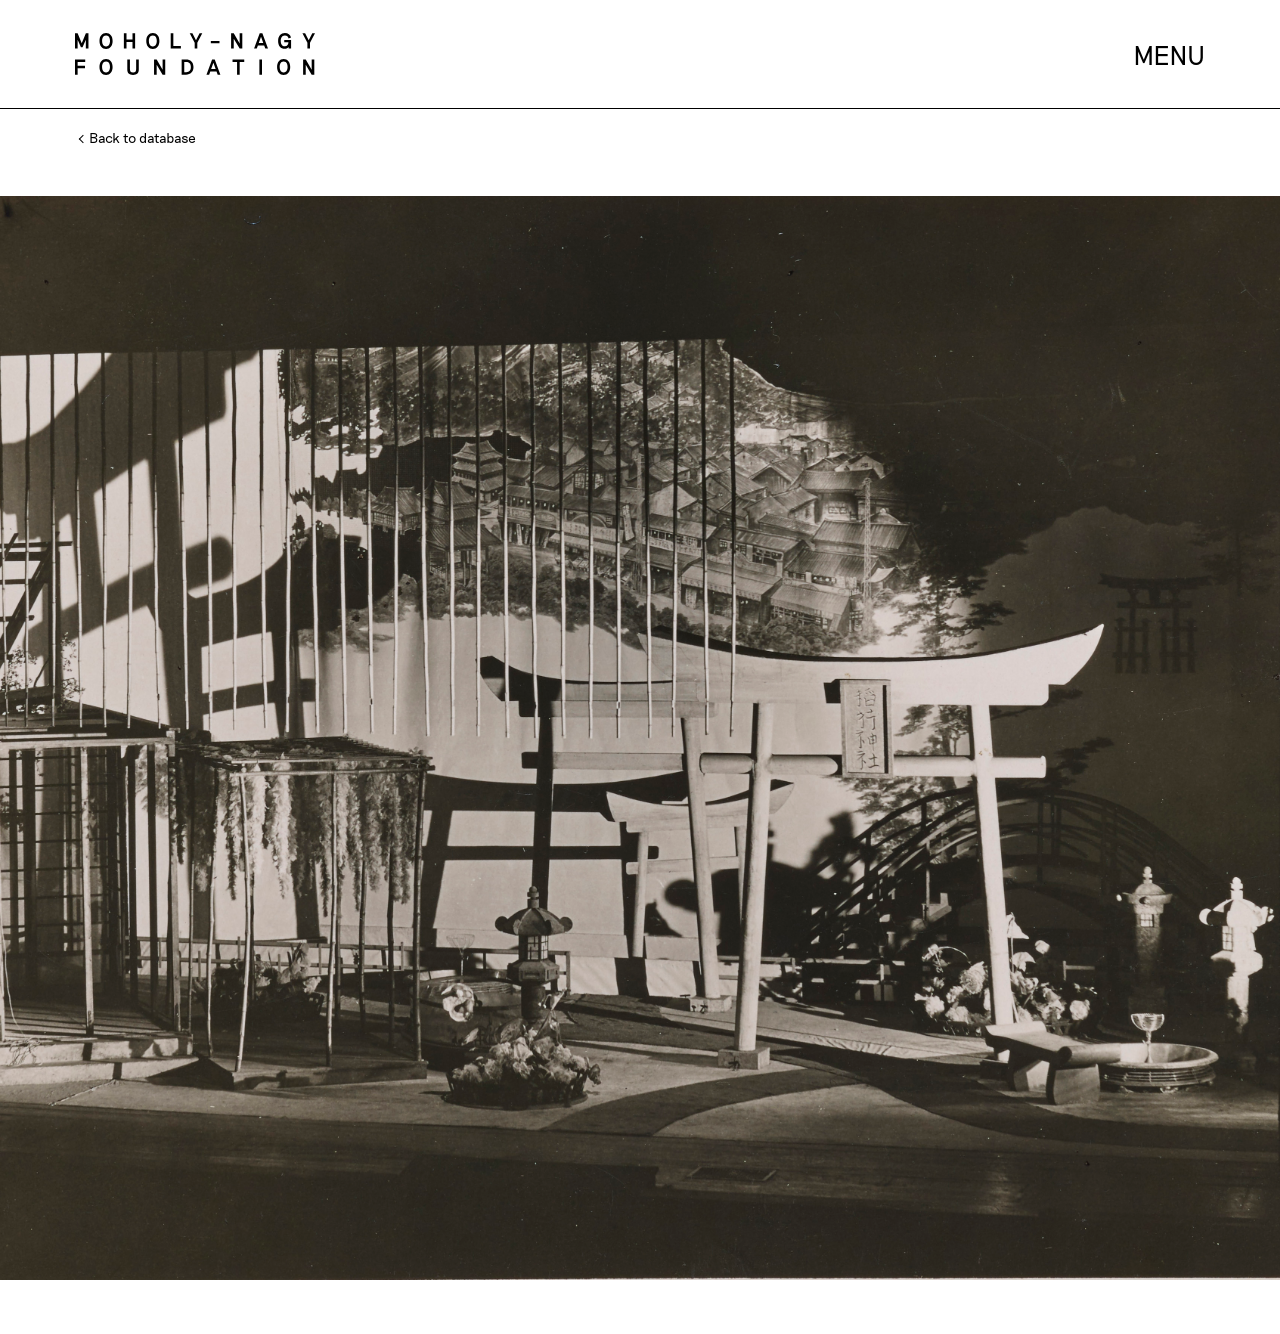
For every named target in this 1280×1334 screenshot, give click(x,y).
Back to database (138, 137)
